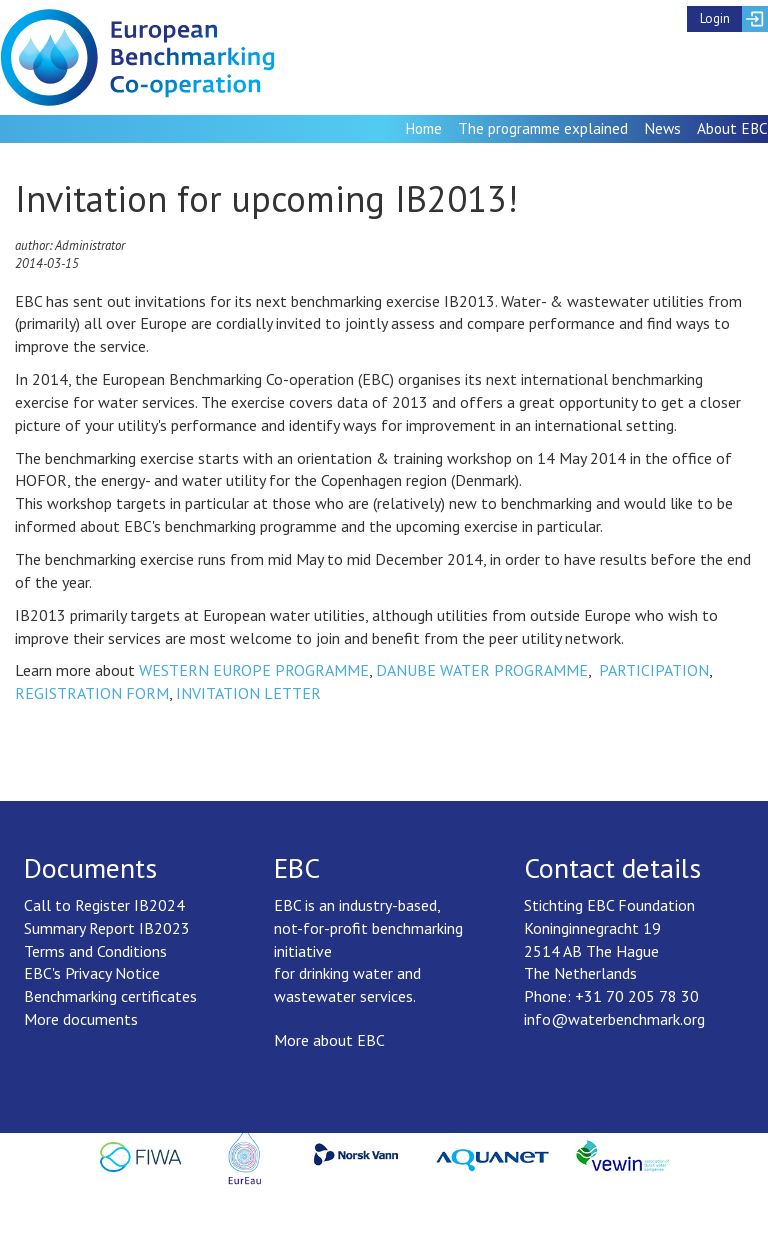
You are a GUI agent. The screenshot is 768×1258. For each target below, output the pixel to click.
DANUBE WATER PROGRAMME (482, 670)
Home (423, 128)
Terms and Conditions (95, 951)
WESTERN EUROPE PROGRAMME (254, 670)
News (662, 128)
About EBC (732, 128)
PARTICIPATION (654, 670)
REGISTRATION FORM (92, 693)
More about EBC (329, 1040)
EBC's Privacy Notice (92, 973)
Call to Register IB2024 (104, 905)
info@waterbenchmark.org (614, 1019)
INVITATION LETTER (248, 693)
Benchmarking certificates (110, 996)
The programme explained (543, 128)
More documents (81, 1019)
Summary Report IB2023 (107, 928)
